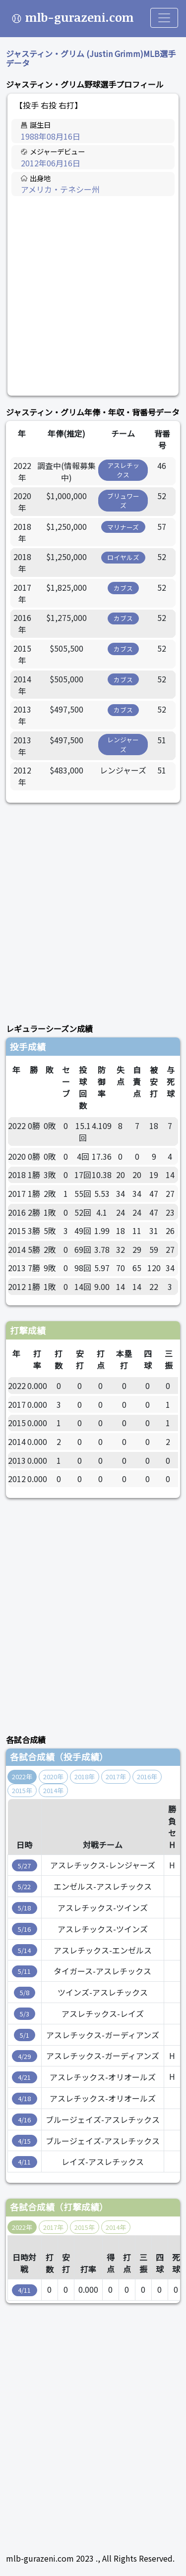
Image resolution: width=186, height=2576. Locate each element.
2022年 (22, 1776)
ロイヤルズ (123, 557)
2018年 (84, 1776)
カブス (123, 588)
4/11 (24, 2161)
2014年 (53, 1790)
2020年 (53, 1776)
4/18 (24, 2098)
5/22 (24, 1886)
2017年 (116, 1776)
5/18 (24, 1907)
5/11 (24, 1971)
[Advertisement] (93, 296)
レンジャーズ (123, 744)
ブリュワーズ (123, 500)
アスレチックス (123, 470)
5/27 (24, 1865)
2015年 (22, 1790)
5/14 (24, 1950)
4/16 (24, 2119)
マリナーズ (123, 527)
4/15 (24, 2141)
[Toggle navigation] (164, 18)
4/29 (24, 2056)
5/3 (24, 2013)
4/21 (24, 2077)
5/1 (24, 2035)
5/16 (24, 1929)
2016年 (147, 1776)
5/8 (24, 1992)
